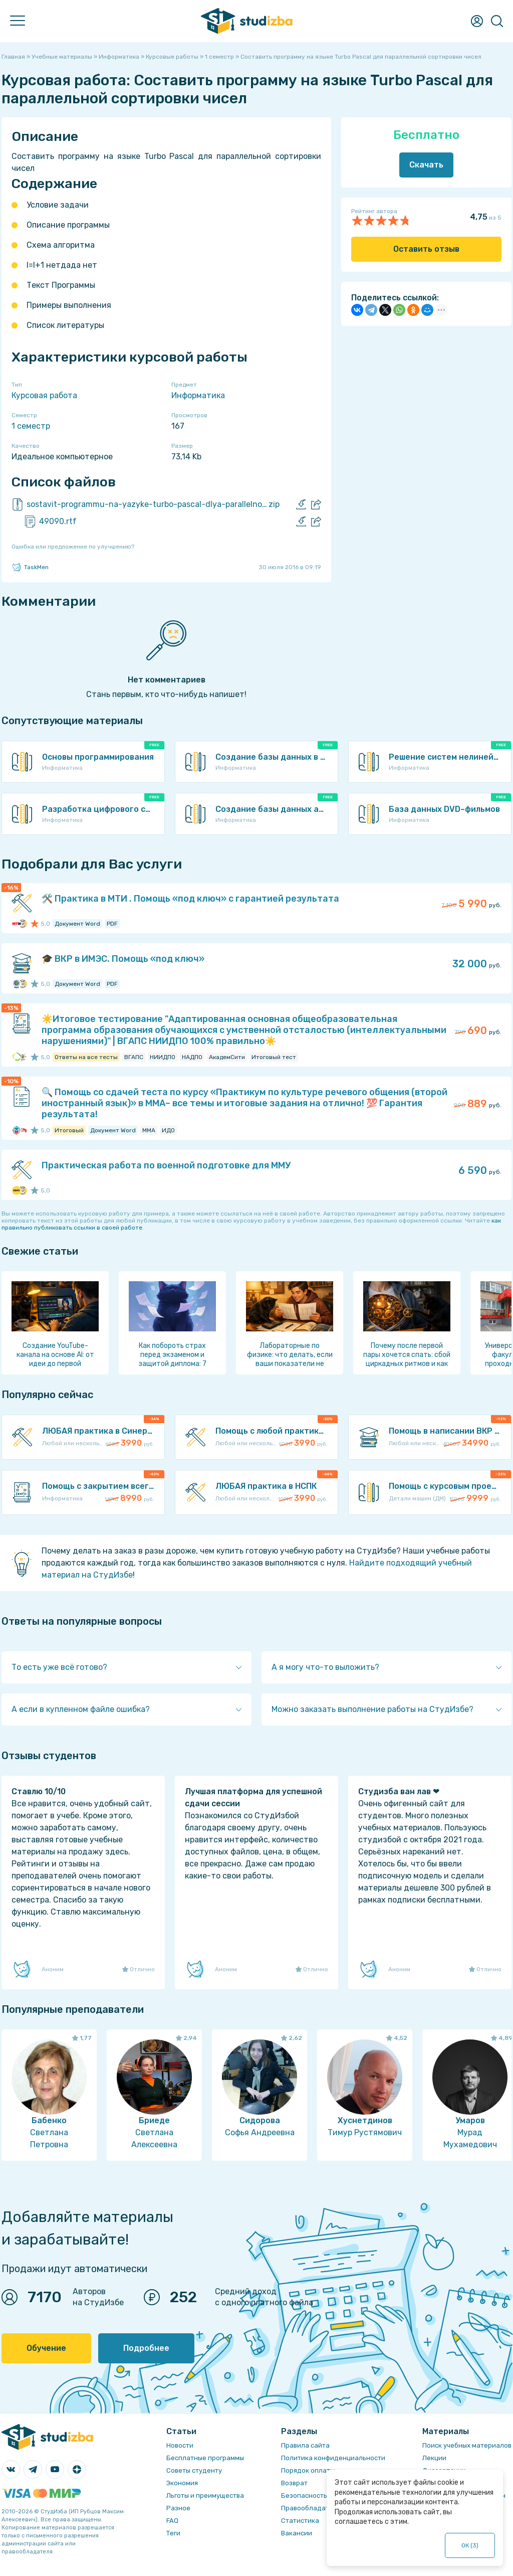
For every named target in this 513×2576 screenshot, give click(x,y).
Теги (173, 2533)
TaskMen (30, 567)
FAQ (172, 2520)
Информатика (198, 395)
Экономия (182, 2483)
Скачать (426, 164)
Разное (178, 2508)
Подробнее (146, 2348)
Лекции (434, 2458)
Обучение (46, 2348)
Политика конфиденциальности (333, 2458)
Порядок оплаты (308, 2470)
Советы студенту (194, 2470)
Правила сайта (305, 2445)
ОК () (470, 2545)
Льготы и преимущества (205, 2495)
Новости (179, 2445)
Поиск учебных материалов (466, 2445)
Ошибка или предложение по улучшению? (73, 546)
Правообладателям (313, 2508)
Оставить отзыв (426, 249)
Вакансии (296, 2533)
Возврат (294, 2483)
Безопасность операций (321, 2495)
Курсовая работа (44, 395)
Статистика (300, 2520)
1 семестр (31, 426)
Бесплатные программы (205, 2458)
